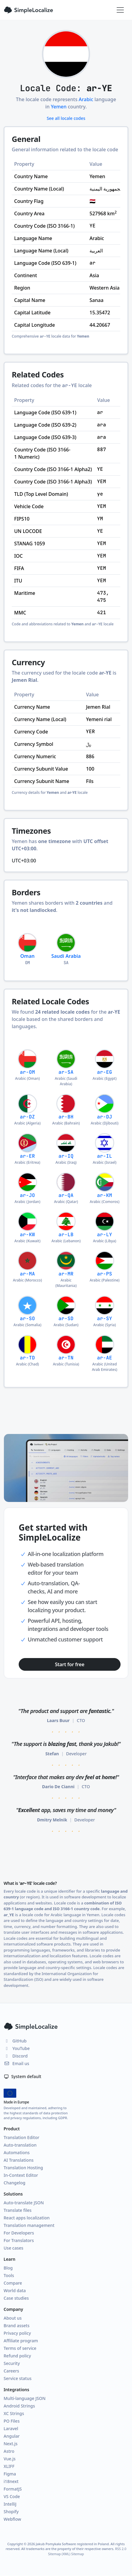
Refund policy (17, 2356)
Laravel (11, 2428)
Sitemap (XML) (59, 2554)
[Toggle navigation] (120, 10)
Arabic (86, 99)
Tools (9, 2275)
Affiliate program (21, 2340)
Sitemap (77, 2554)
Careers (11, 2371)
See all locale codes (66, 118)
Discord (16, 2056)
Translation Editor (21, 2137)
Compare (13, 2283)
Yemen (59, 106)
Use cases (13, 2248)
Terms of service (20, 2348)
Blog (8, 2268)
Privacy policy (17, 2333)
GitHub (15, 2041)
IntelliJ (10, 2504)
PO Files (12, 2421)
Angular (12, 2436)
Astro (9, 2451)
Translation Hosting (23, 2167)
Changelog (14, 2183)
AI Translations (18, 2160)
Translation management (29, 2225)
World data (15, 2290)
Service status (17, 2378)
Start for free (69, 1664)
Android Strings (19, 2406)
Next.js (10, 2443)
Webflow (12, 2519)
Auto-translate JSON (24, 2202)
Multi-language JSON (25, 2398)
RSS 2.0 (120, 2548)
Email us (16, 2063)
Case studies (16, 2298)
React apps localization (27, 2218)
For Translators (19, 2240)
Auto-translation (20, 2145)
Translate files (18, 2210)
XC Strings (14, 2413)
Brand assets (17, 2325)
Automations (17, 2152)
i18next (11, 2481)
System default (22, 2076)
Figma (10, 2474)
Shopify (11, 2511)
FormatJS (13, 2489)
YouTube (17, 2048)
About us (13, 2318)
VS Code (12, 2496)
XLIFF (9, 2466)
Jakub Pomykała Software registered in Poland (72, 2544)
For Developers (19, 2233)
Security (12, 2363)
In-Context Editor (21, 2175)
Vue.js (10, 2459)
